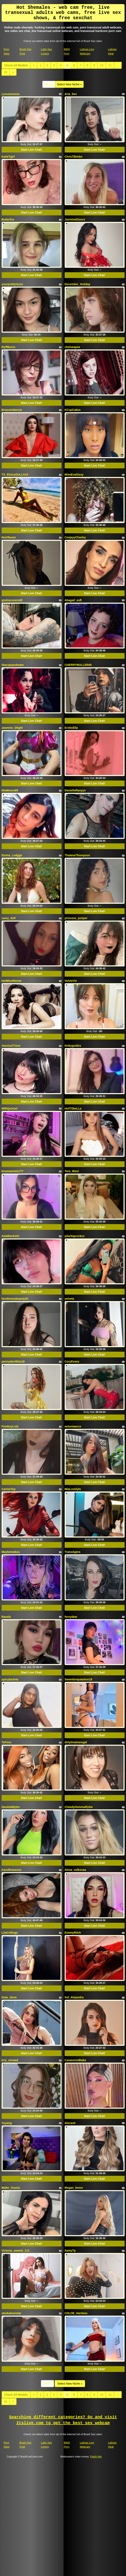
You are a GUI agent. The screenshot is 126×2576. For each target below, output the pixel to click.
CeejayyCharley (75, 559)
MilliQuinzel (10, 1158)
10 (101, 65)
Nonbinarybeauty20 (15, 1358)
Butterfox (8, 225)
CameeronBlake (75, 2157)
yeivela (69, 1358)
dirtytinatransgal (76, 1824)
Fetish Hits (96, 2569)
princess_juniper (76, 959)
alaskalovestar (11, 2423)
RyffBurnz (8, 359)
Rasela (6, 1692)
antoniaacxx (73, 1492)
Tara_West (72, 1224)
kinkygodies (73, 1093)
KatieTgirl (8, 160)
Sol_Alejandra (74, 2092)
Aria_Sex (71, 94)
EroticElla (71, 759)
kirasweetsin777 (13, 1224)
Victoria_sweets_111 (16, 2357)
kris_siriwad (10, 2157)
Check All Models (16, 65)
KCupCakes (73, 425)
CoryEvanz (72, 1424)
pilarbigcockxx (75, 1292)
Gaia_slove (9, 2092)
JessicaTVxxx (11, 1093)
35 (5, 72)
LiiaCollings (10, 2024)
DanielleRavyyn (75, 825)
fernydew (71, 1692)
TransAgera (72, 1624)
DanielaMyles (11, 1892)
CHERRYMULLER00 (78, 693)
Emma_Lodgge (12, 893)
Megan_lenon (74, 2291)
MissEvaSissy (74, 493)
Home (49, 84)
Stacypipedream (13, 693)
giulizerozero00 (12, 625)
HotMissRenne (11, 1025)
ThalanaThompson (77, 893)
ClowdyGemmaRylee (79, 1892)
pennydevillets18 (13, 1424)
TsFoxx (6, 1824)
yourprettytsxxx (12, 293)
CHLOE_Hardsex (76, 2423)
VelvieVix (71, 1025)
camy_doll (9, 959)
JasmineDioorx (75, 225)
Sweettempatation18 (78, 1758)
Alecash (70, 2223)
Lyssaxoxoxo (11, 94)
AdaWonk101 (11, 1292)
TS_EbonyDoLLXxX (15, 493)
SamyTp (70, 2357)
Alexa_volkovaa (75, 1958)
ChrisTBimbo (74, 160)
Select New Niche (69, 84)
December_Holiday (77, 293)
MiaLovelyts (73, 1558)
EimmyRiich (73, 2024)
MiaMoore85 (10, 825)
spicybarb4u (10, 1758)
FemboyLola (10, 1492)
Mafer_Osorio (11, 2291)
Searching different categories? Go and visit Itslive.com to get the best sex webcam (63, 2533)
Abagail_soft (73, 625)
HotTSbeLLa (73, 1158)
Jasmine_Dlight (12, 759)
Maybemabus (11, 1624)
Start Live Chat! (31, 153)
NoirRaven (9, 559)
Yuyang (7, 2223)
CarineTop (9, 1558)
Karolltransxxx (11, 1958)
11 (110, 65)
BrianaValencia (12, 425)
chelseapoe (72, 359)
